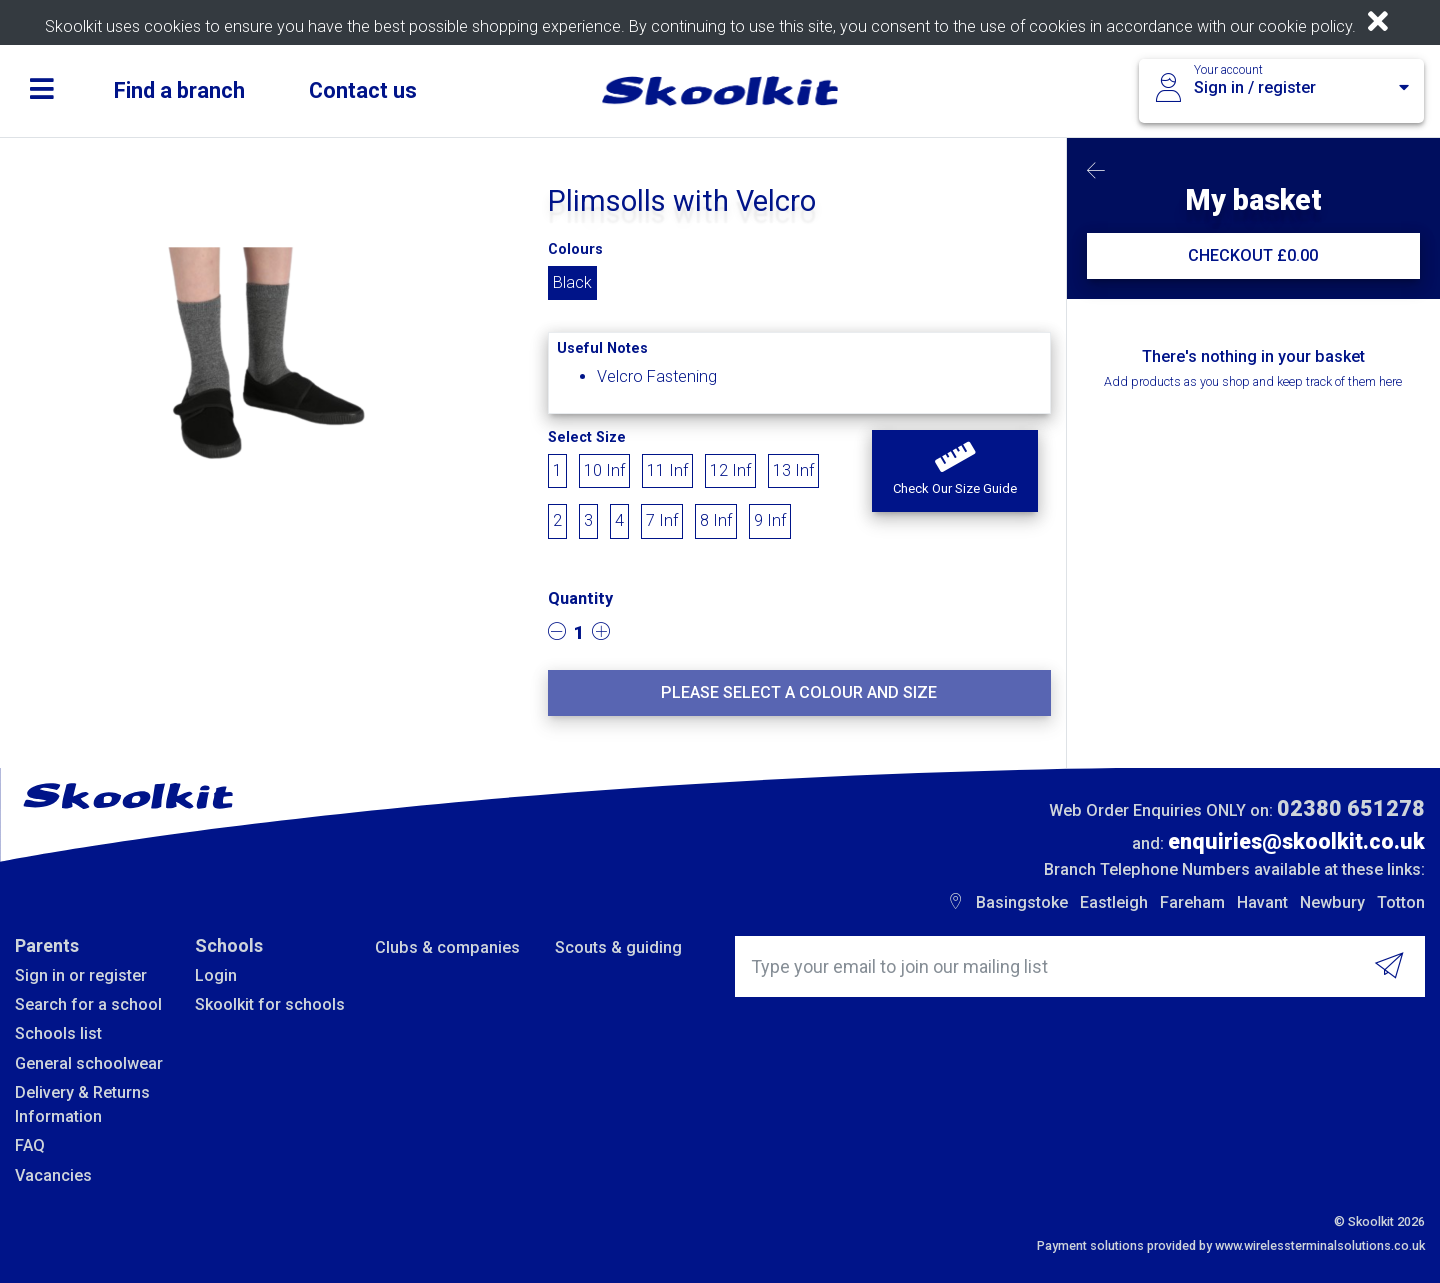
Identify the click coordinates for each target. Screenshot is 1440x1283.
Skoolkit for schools (270, 1004)
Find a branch (179, 90)
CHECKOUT (1253, 255)
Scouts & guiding (618, 947)
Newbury (1332, 902)
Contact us (363, 90)
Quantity (580, 598)
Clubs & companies (447, 947)
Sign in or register (81, 975)
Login (216, 975)
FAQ (30, 1145)
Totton (1401, 902)
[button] (955, 471)
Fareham (1192, 902)
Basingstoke (1022, 902)
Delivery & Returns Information (82, 1104)
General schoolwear (89, 1063)
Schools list (58, 1033)
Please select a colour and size (799, 692)
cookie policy (1305, 26)
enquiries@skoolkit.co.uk (1296, 841)
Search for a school (88, 1004)
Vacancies (53, 1175)
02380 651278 (1351, 808)
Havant (1262, 902)
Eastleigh (1114, 902)
